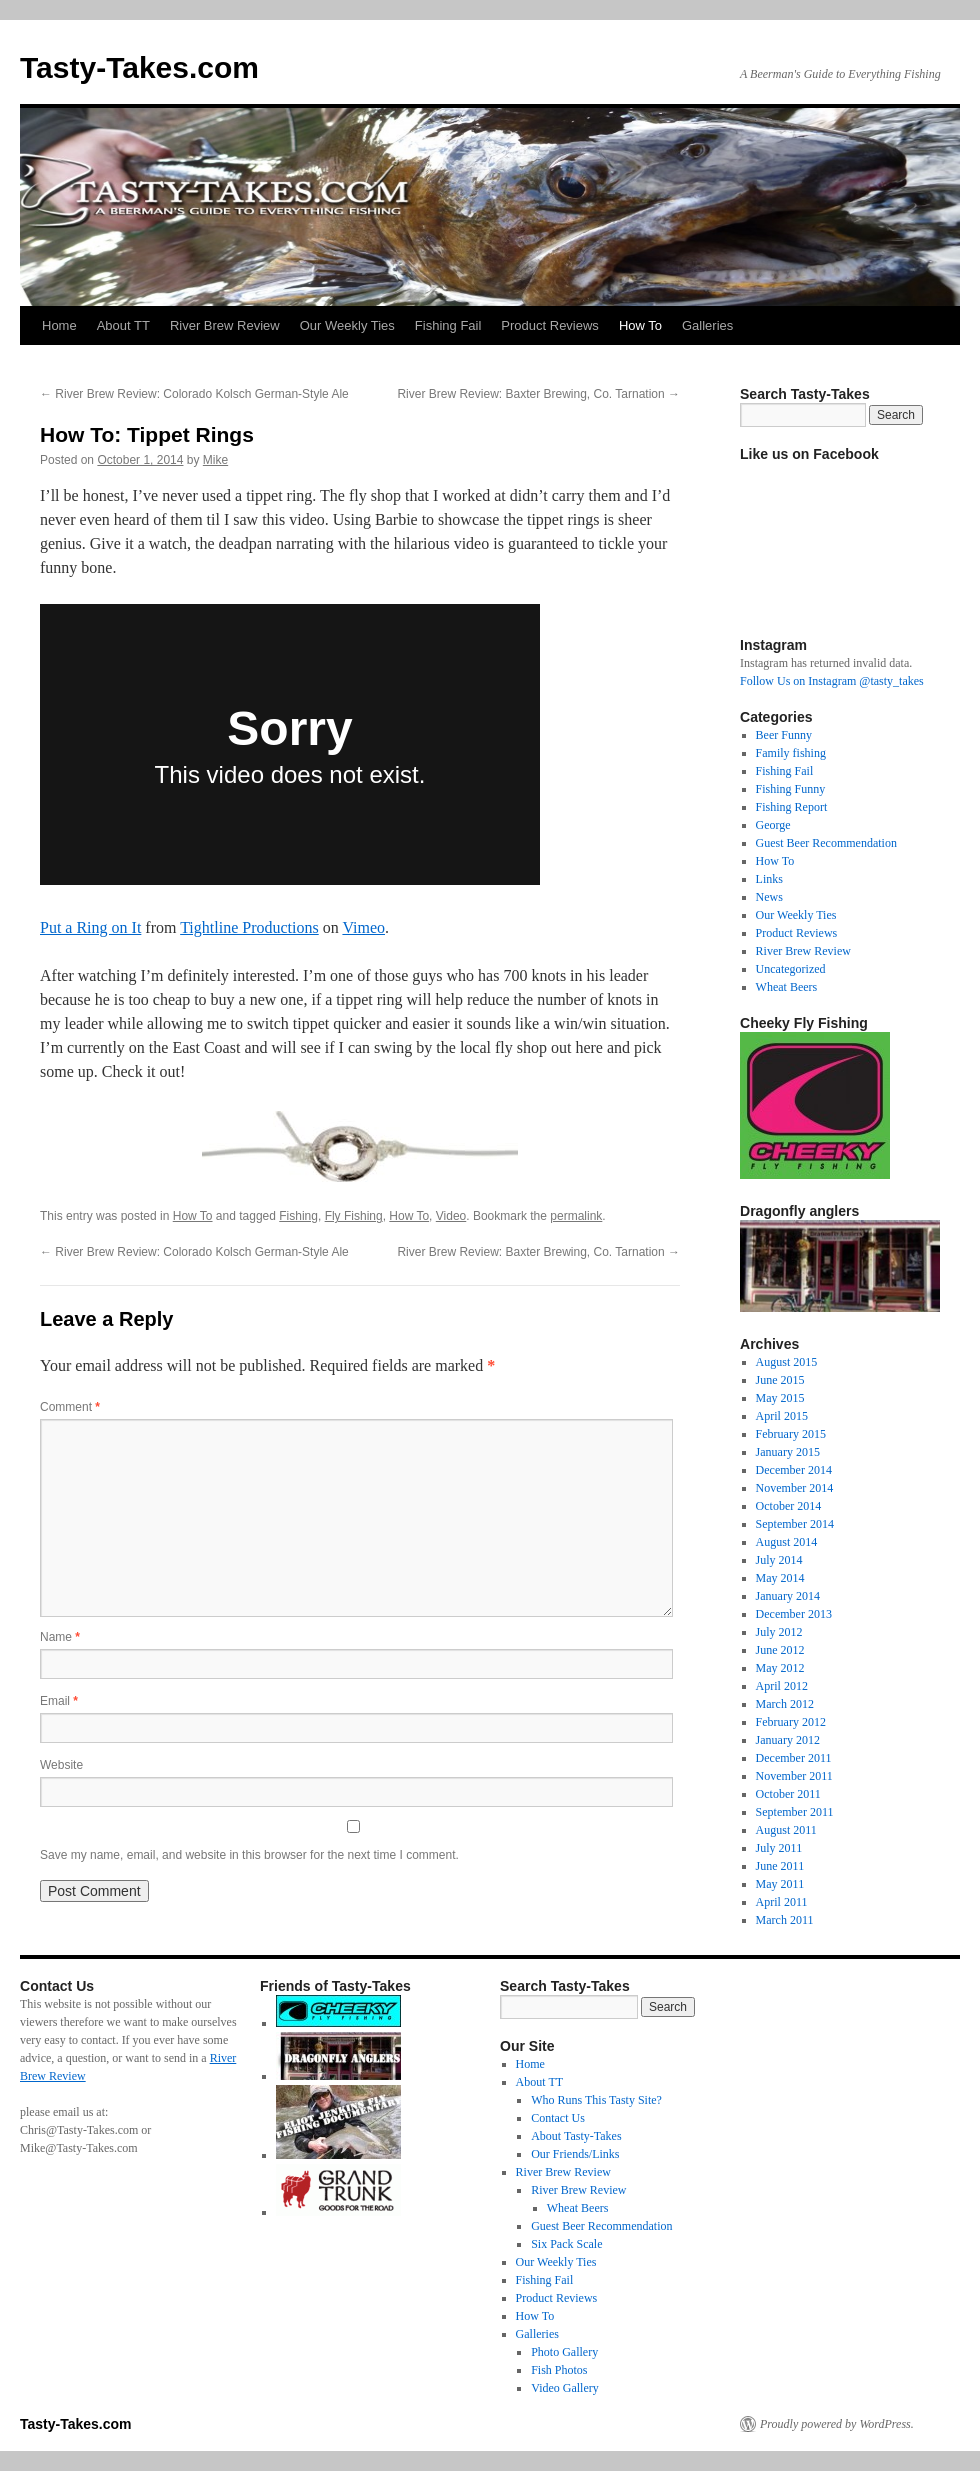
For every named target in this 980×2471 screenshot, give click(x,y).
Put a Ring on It (90, 927)
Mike (215, 460)
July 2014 (779, 1560)
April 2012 (782, 1686)
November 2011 (794, 1776)
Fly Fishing (354, 1216)
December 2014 (794, 1470)
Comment (70, 1407)
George (773, 825)
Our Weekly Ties (347, 325)
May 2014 (780, 1578)
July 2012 (779, 1632)
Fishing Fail (448, 325)
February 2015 (791, 1434)
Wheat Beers (787, 987)
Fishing (298, 1216)
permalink (576, 1216)
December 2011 (794, 1758)
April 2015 (782, 1416)
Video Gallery (565, 2388)
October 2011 (788, 1794)
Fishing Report (792, 807)
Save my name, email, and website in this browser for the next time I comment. (249, 1855)
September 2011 (795, 1812)
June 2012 (780, 1650)
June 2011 (780, 1866)
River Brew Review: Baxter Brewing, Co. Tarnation (538, 394)
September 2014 (795, 1524)
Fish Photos (559, 2370)
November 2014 (795, 1488)
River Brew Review (225, 325)
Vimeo (363, 927)
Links (769, 879)
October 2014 (789, 1506)
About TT (123, 325)
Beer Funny (784, 735)
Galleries (707, 325)
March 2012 (785, 1704)
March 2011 (785, 1920)
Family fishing (791, 753)
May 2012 (780, 1668)
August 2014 (787, 1542)
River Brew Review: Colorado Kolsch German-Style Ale (194, 394)
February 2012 (791, 1722)
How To (640, 325)
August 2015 (787, 1362)
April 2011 (782, 1902)
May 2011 (780, 1884)
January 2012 (788, 1740)
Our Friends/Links (575, 2154)
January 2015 (788, 1452)
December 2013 (794, 1614)
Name (60, 1637)
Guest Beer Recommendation (826, 843)
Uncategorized (791, 969)
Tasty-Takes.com (139, 67)
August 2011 (786, 1830)
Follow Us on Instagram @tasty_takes (832, 681)
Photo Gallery (564, 2352)
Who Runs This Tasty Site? (596, 2100)
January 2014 (788, 1596)
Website (61, 1765)
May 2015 (780, 1398)
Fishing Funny (791, 789)
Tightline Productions (249, 927)
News (769, 897)
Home (59, 325)
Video (451, 1216)
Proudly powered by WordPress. (837, 2424)
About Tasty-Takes (576, 2136)
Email (59, 1701)
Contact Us (558, 2118)
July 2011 (779, 1848)
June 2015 (780, 1380)
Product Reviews (550, 325)
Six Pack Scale (566, 2244)
